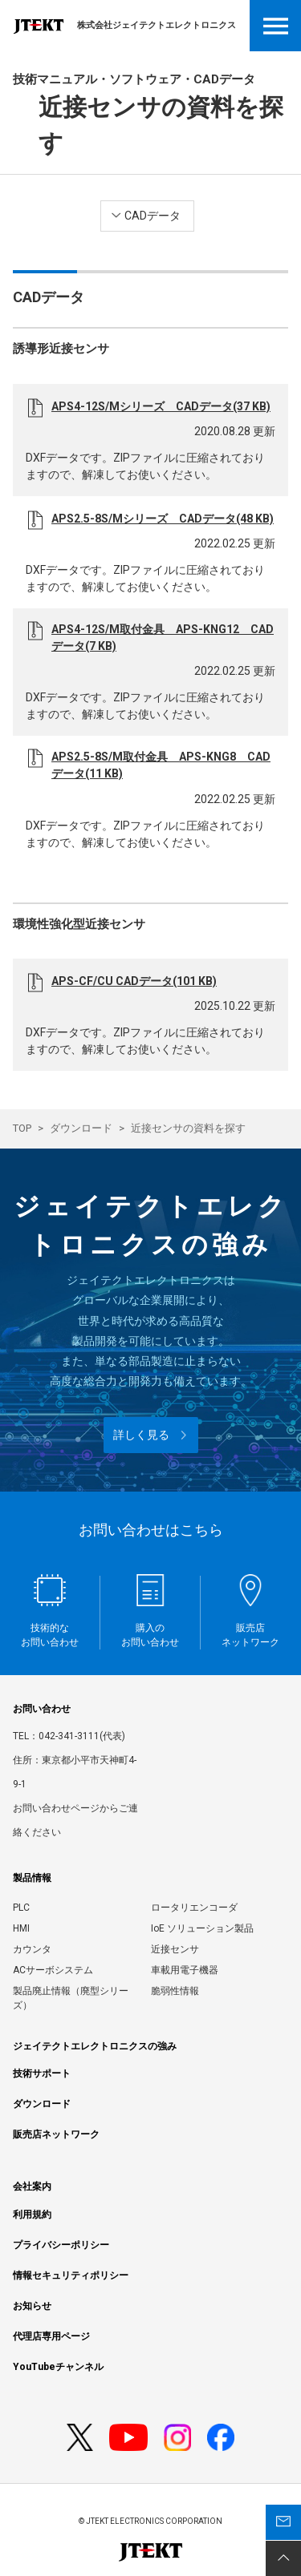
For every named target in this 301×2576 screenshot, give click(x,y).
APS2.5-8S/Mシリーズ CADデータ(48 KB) (162, 518)
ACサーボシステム (53, 1970)
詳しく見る (141, 1434)
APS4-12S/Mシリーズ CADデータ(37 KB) (160, 406)
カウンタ (32, 1949)
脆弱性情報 (175, 1991)
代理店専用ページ (51, 2336)
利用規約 (32, 2214)
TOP (22, 1128)
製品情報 (32, 1878)
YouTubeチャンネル (58, 2366)
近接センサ (175, 1949)
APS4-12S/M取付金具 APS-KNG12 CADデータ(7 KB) (162, 637)
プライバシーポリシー (61, 2245)
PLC (21, 1907)
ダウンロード (81, 1128)
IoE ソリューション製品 (202, 1928)
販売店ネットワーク (56, 2134)
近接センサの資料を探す (188, 1128)
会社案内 (32, 2186)
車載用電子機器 (184, 1970)
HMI (21, 1928)
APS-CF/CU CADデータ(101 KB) (134, 981)
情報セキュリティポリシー (70, 2275)
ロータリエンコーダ (194, 1907)
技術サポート (42, 2073)
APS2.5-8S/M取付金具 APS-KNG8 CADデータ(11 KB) (160, 765)
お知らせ (32, 2306)
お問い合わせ (42, 1708)
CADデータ (152, 215)
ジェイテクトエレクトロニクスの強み (95, 2046)
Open (275, 25)
